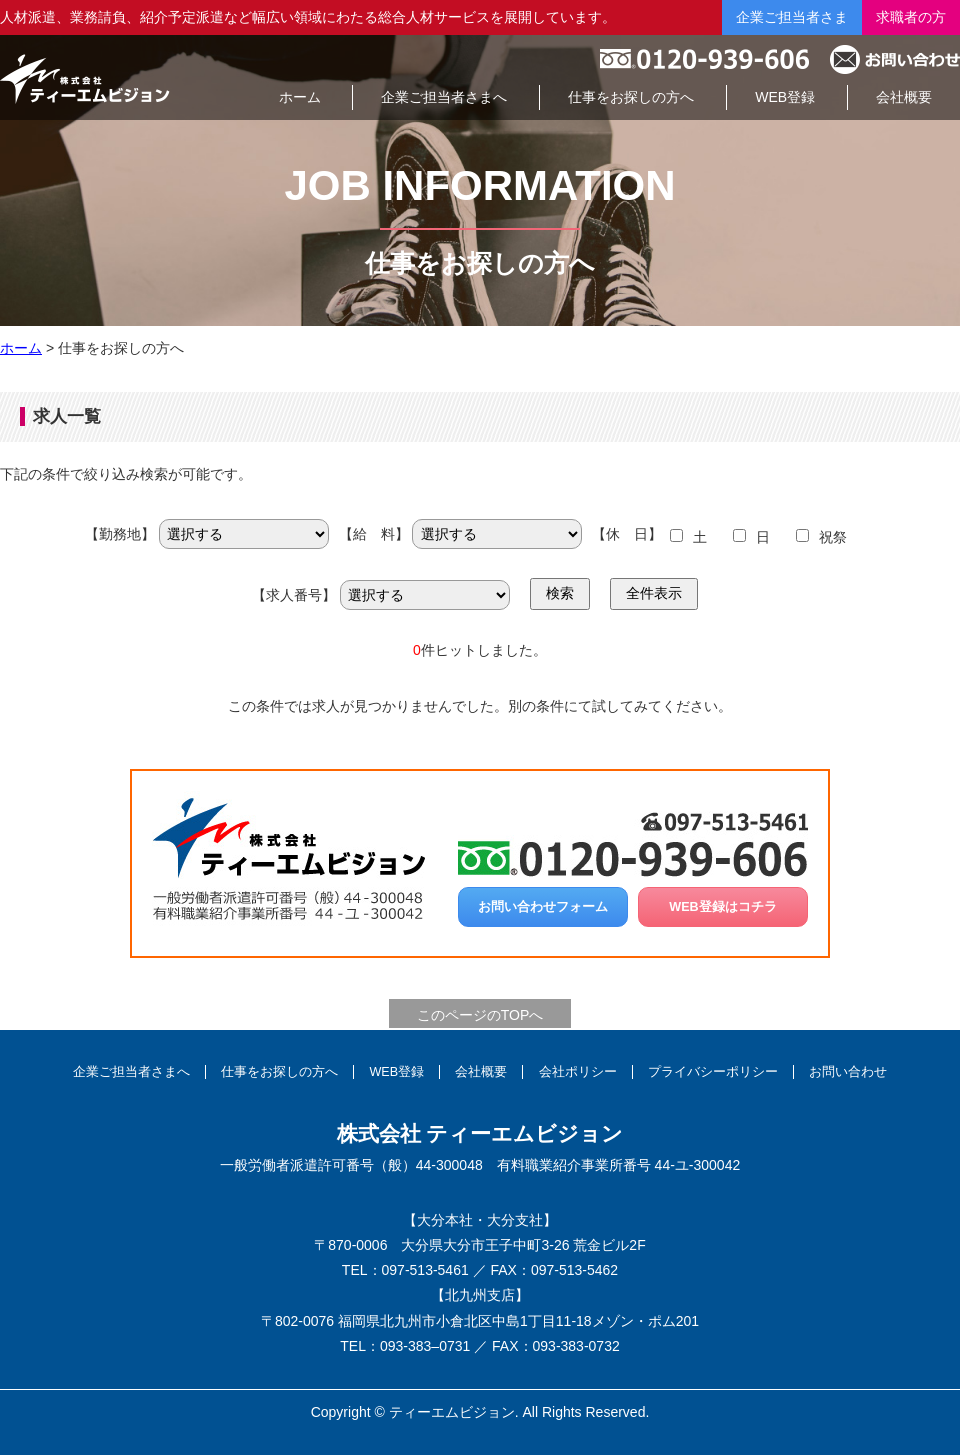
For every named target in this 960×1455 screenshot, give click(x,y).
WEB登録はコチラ (722, 907)
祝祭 (833, 537)
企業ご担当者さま (792, 17)
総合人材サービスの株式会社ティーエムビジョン (85, 77)
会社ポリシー (578, 1072)
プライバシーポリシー (713, 1072)
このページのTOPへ (480, 1015)
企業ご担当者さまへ (131, 1072)
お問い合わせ (848, 1072)
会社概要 (481, 1072)
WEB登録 (396, 1072)
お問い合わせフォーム (543, 907)
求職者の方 (911, 17)
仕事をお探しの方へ (279, 1072)
